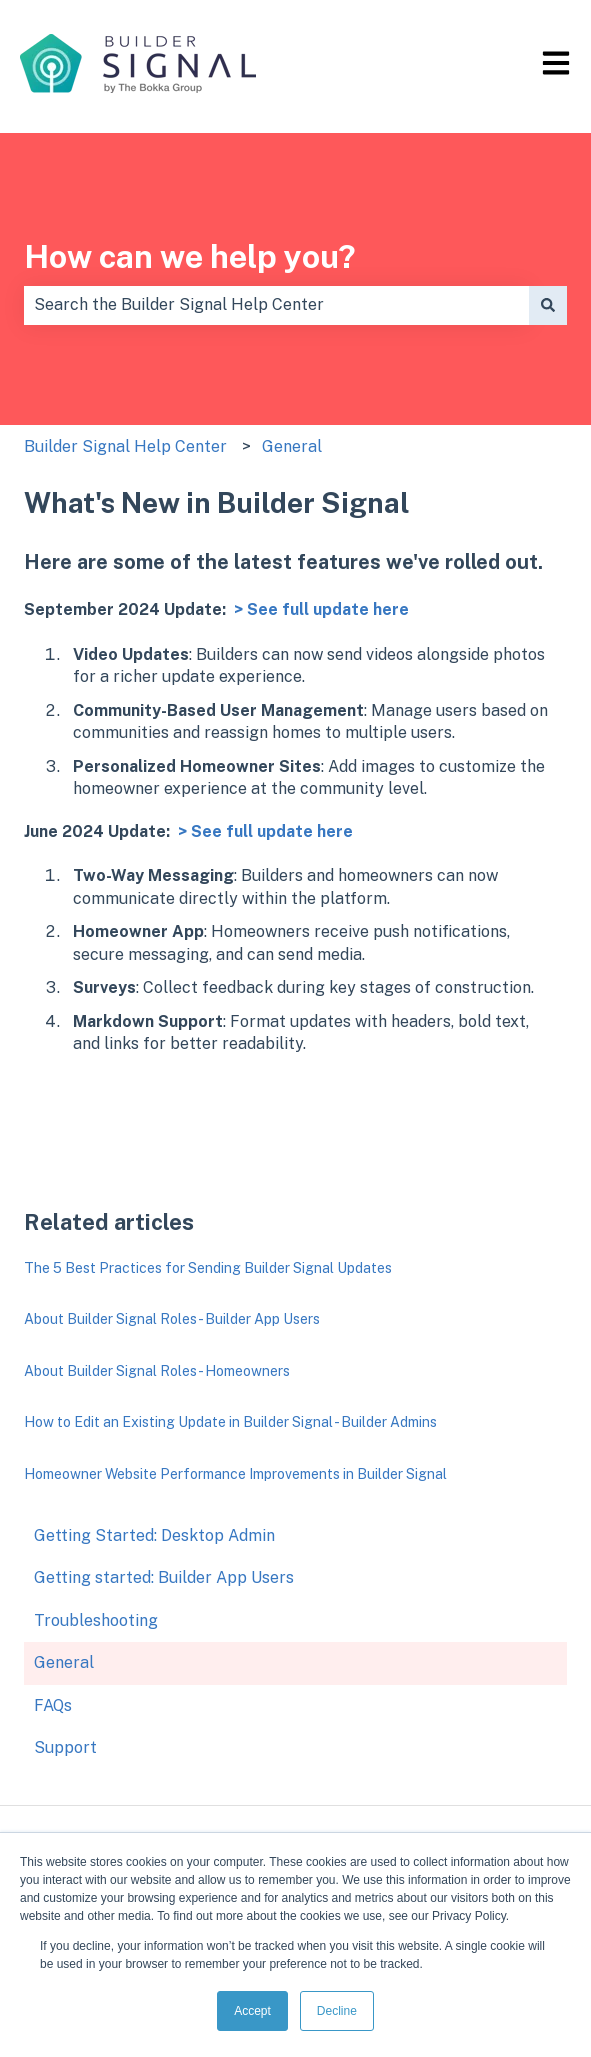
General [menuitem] (64, 1662)
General (292, 446)
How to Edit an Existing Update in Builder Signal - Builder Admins (230, 1422)
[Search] (548, 305)
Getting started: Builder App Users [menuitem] (164, 1577)
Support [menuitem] (65, 1747)
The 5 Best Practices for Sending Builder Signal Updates (208, 1268)
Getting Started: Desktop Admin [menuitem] (154, 1535)
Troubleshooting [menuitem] (96, 1620)
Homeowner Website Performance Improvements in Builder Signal (235, 1474)
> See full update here (321, 609)
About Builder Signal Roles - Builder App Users (172, 1319)
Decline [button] (337, 2011)
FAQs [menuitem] (53, 1705)
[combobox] (276, 305)
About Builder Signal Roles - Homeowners (157, 1371)
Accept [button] (252, 2011)
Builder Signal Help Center (125, 446)
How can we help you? (190, 256)
